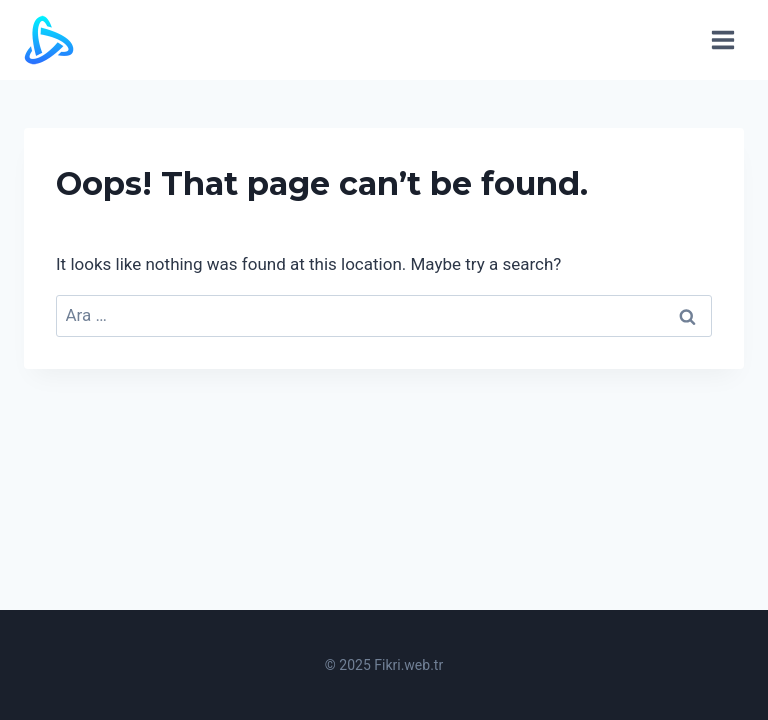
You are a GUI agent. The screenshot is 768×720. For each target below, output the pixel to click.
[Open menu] (722, 39)
